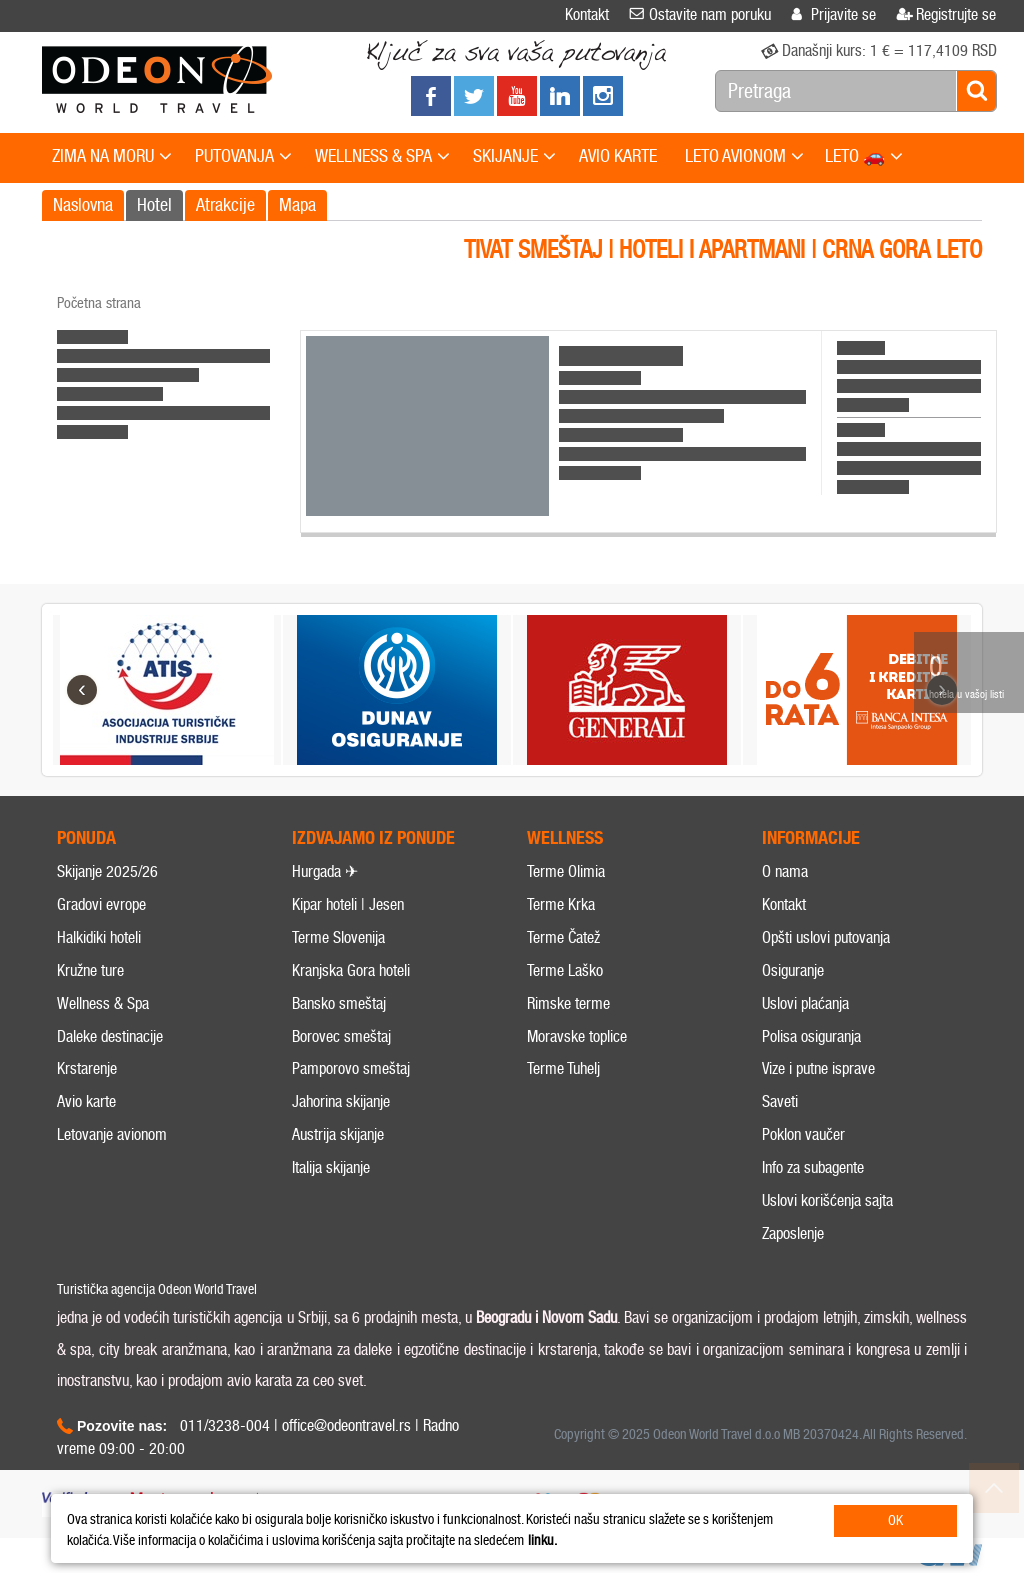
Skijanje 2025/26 (107, 871)
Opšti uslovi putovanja (826, 937)
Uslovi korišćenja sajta (827, 1200)
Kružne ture (90, 970)
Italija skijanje (331, 1167)
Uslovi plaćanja (805, 1003)
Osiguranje (793, 970)
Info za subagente (813, 1167)
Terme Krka (561, 904)
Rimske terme (568, 1003)
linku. (542, 1540)
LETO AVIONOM (744, 157)
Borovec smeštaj (341, 1036)
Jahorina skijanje (341, 1101)
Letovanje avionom (112, 1134)
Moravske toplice (577, 1036)
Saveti (780, 1101)
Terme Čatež (563, 937)
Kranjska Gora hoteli (351, 970)
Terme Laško (565, 970)
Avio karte (86, 1101)
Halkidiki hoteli (99, 937)
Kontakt (784, 904)
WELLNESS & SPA (382, 157)
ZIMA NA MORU (112, 157)
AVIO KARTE (618, 156)
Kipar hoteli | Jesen (348, 904)
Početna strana (99, 303)
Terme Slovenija (338, 937)
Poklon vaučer (803, 1134)
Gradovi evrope (101, 904)
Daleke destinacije (110, 1036)
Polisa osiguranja (811, 1036)
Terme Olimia (566, 871)
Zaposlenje (793, 1233)
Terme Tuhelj (563, 1068)
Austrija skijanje (338, 1134)
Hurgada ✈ (325, 871)
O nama (785, 871)
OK (895, 1520)
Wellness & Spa (103, 1003)
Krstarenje (87, 1068)
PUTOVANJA (243, 157)
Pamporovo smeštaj (351, 1068)
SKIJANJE (514, 157)
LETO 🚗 (864, 157)
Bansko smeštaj (339, 1003)
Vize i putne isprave (818, 1068)
